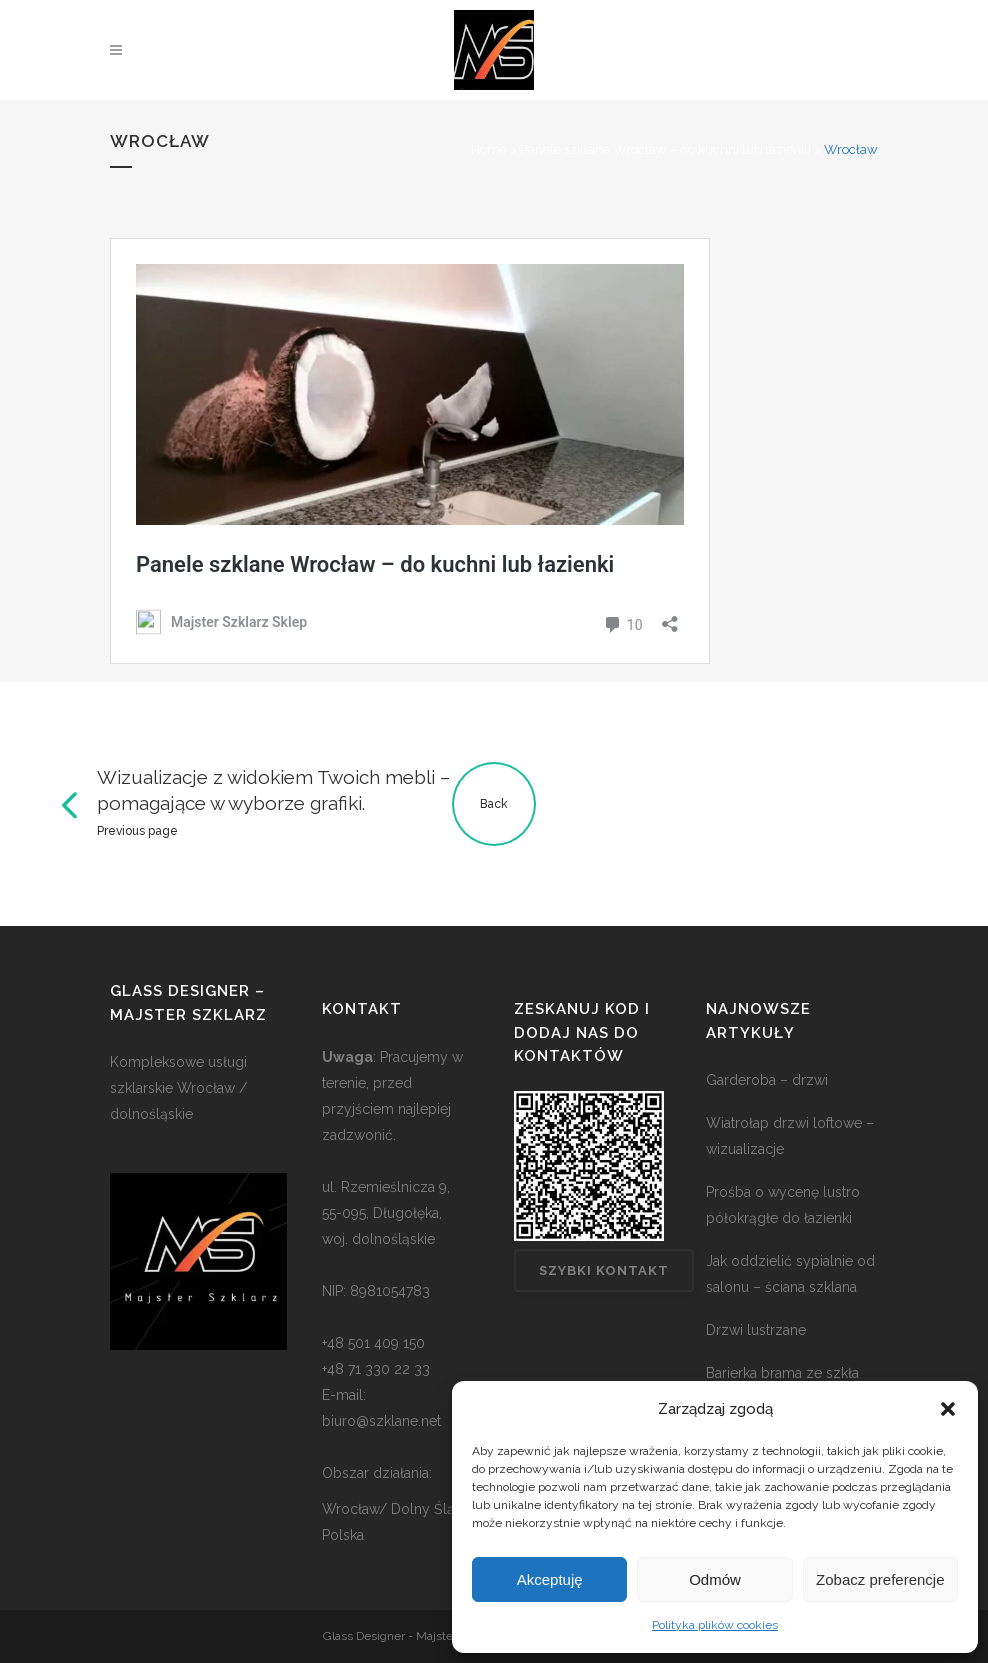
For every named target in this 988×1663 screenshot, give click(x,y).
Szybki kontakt (604, 1270)
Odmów (715, 1579)
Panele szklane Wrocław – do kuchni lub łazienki (665, 149)
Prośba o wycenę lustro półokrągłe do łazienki (783, 1205)
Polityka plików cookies (715, 1625)
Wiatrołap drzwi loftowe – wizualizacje (790, 1136)
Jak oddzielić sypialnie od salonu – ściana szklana (790, 1274)
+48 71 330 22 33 (376, 1369)
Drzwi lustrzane (756, 1330)
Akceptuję (550, 1579)
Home (489, 149)
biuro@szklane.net (381, 1421)
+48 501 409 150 (373, 1343)
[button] (948, 1409)
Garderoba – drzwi (767, 1080)
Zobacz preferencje (880, 1579)
